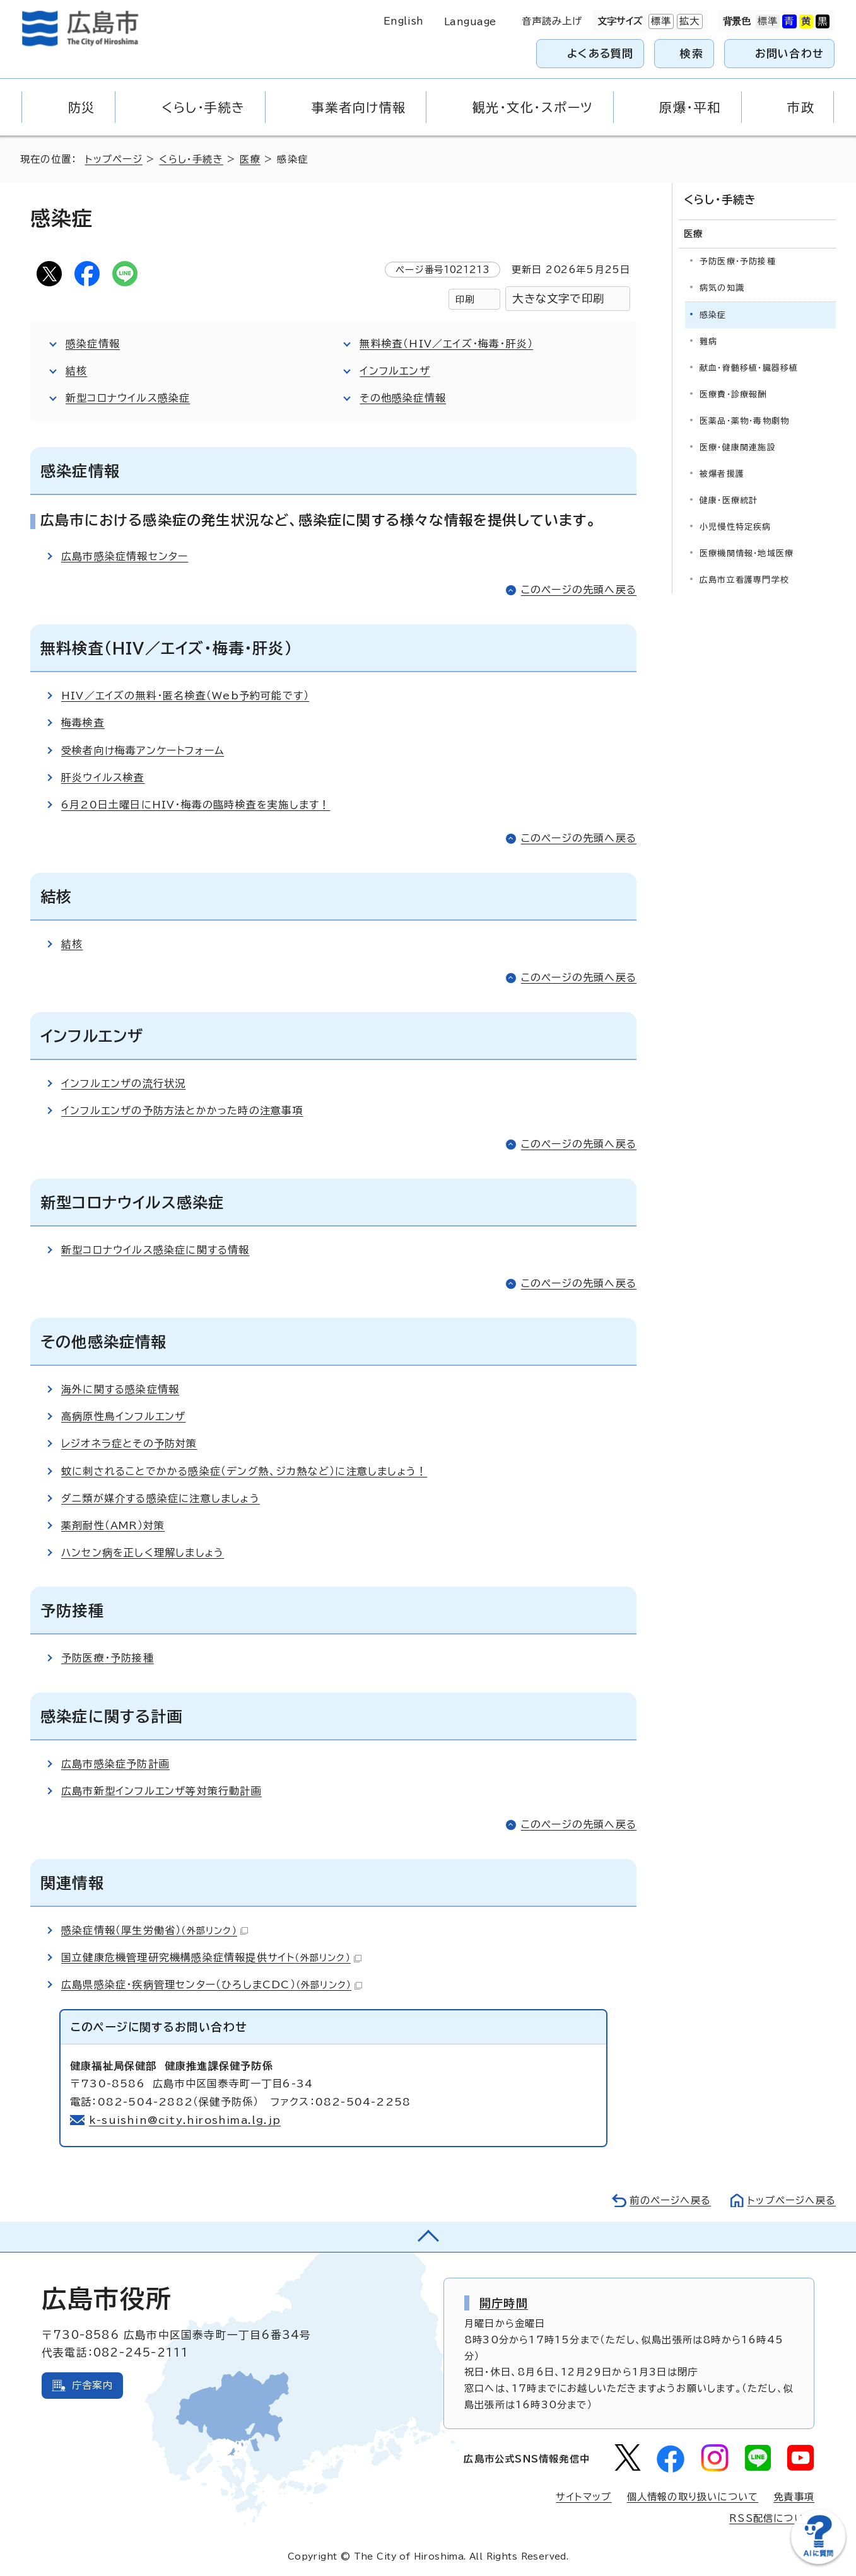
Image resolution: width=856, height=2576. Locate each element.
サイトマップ (583, 2497)
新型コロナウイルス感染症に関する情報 (155, 1250)
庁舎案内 (92, 2385)
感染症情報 (93, 344)
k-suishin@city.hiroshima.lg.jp (185, 2120)
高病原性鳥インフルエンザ (123, 1416)
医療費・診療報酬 (733, 394)
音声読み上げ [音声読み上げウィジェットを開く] (552, 21)
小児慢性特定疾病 (735, 527)
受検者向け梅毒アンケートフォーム (142, 750)
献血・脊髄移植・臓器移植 (749, 368)
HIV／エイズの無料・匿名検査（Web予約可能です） (185, 696)
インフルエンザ (395, 371)
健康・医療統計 (729, 500)
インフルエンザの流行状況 (123, 1083)
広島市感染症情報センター (124, 556)
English (404, 21)
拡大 (688, 21)
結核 (76, 371)
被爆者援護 (722, 474)
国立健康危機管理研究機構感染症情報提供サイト (211, 1957)
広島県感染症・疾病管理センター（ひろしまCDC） (211, 1984)
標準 (659, 21)
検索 (691, 53)
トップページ (114, 159)
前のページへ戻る (670, 2200)
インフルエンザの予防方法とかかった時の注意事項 (182, 1110)
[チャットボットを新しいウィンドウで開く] (818, 2561)
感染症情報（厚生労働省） (154, 1930)
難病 (708, 341)
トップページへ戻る (792, 2200)
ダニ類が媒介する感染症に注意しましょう (160, 1498)
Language (470, 21)
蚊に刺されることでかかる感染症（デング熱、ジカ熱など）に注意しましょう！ (244, 1471)
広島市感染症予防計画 (115, 1764)
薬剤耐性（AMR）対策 (113, 1525)
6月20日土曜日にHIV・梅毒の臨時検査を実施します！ (195, 805)
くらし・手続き (191, 159)
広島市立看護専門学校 (744, 580)
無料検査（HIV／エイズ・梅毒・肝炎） (446, 344)
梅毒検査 (83, 723)
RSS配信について (771, 2518)
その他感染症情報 (403, 398)
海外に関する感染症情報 (120, 1389)
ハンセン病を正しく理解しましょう (142, 1552)
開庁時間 (503, 2303)
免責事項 (793, 2497)
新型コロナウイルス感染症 (128, 398)
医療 (250, 159)
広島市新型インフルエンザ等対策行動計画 (161, 1791)
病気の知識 (722, 288)
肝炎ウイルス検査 (103, 777)
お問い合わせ (789, 53)
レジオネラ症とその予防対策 (129, 1443)
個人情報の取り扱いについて (693, 2497)
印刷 (464, 299)
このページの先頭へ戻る (578, 590)
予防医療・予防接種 (107, 1658)
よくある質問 (600, 53)
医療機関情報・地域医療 (747, 553)
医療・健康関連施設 (738, 447)
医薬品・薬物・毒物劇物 (744, 421)
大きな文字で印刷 (558, 298)
